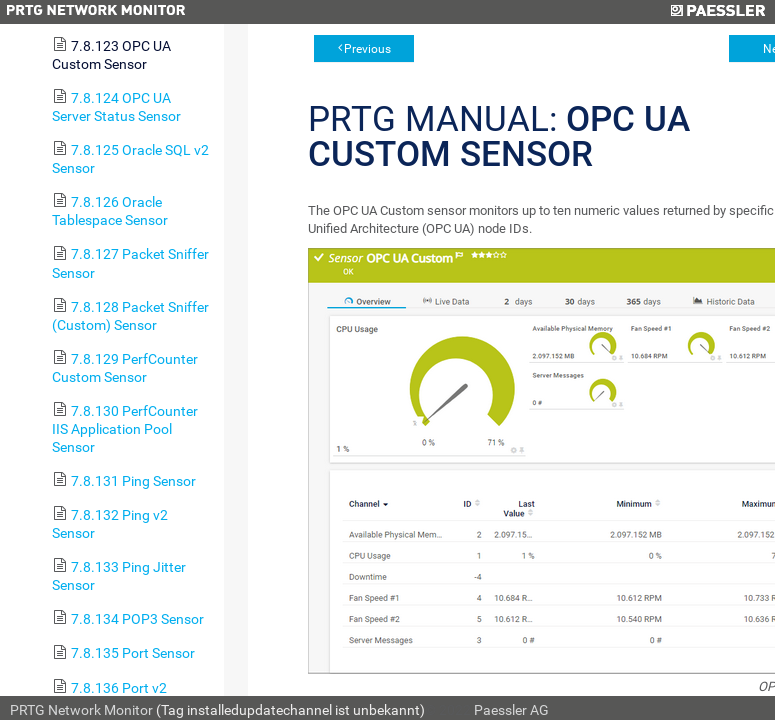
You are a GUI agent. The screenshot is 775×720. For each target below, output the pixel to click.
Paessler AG (511, 710)
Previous (367, 49)
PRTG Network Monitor (81, 710)
